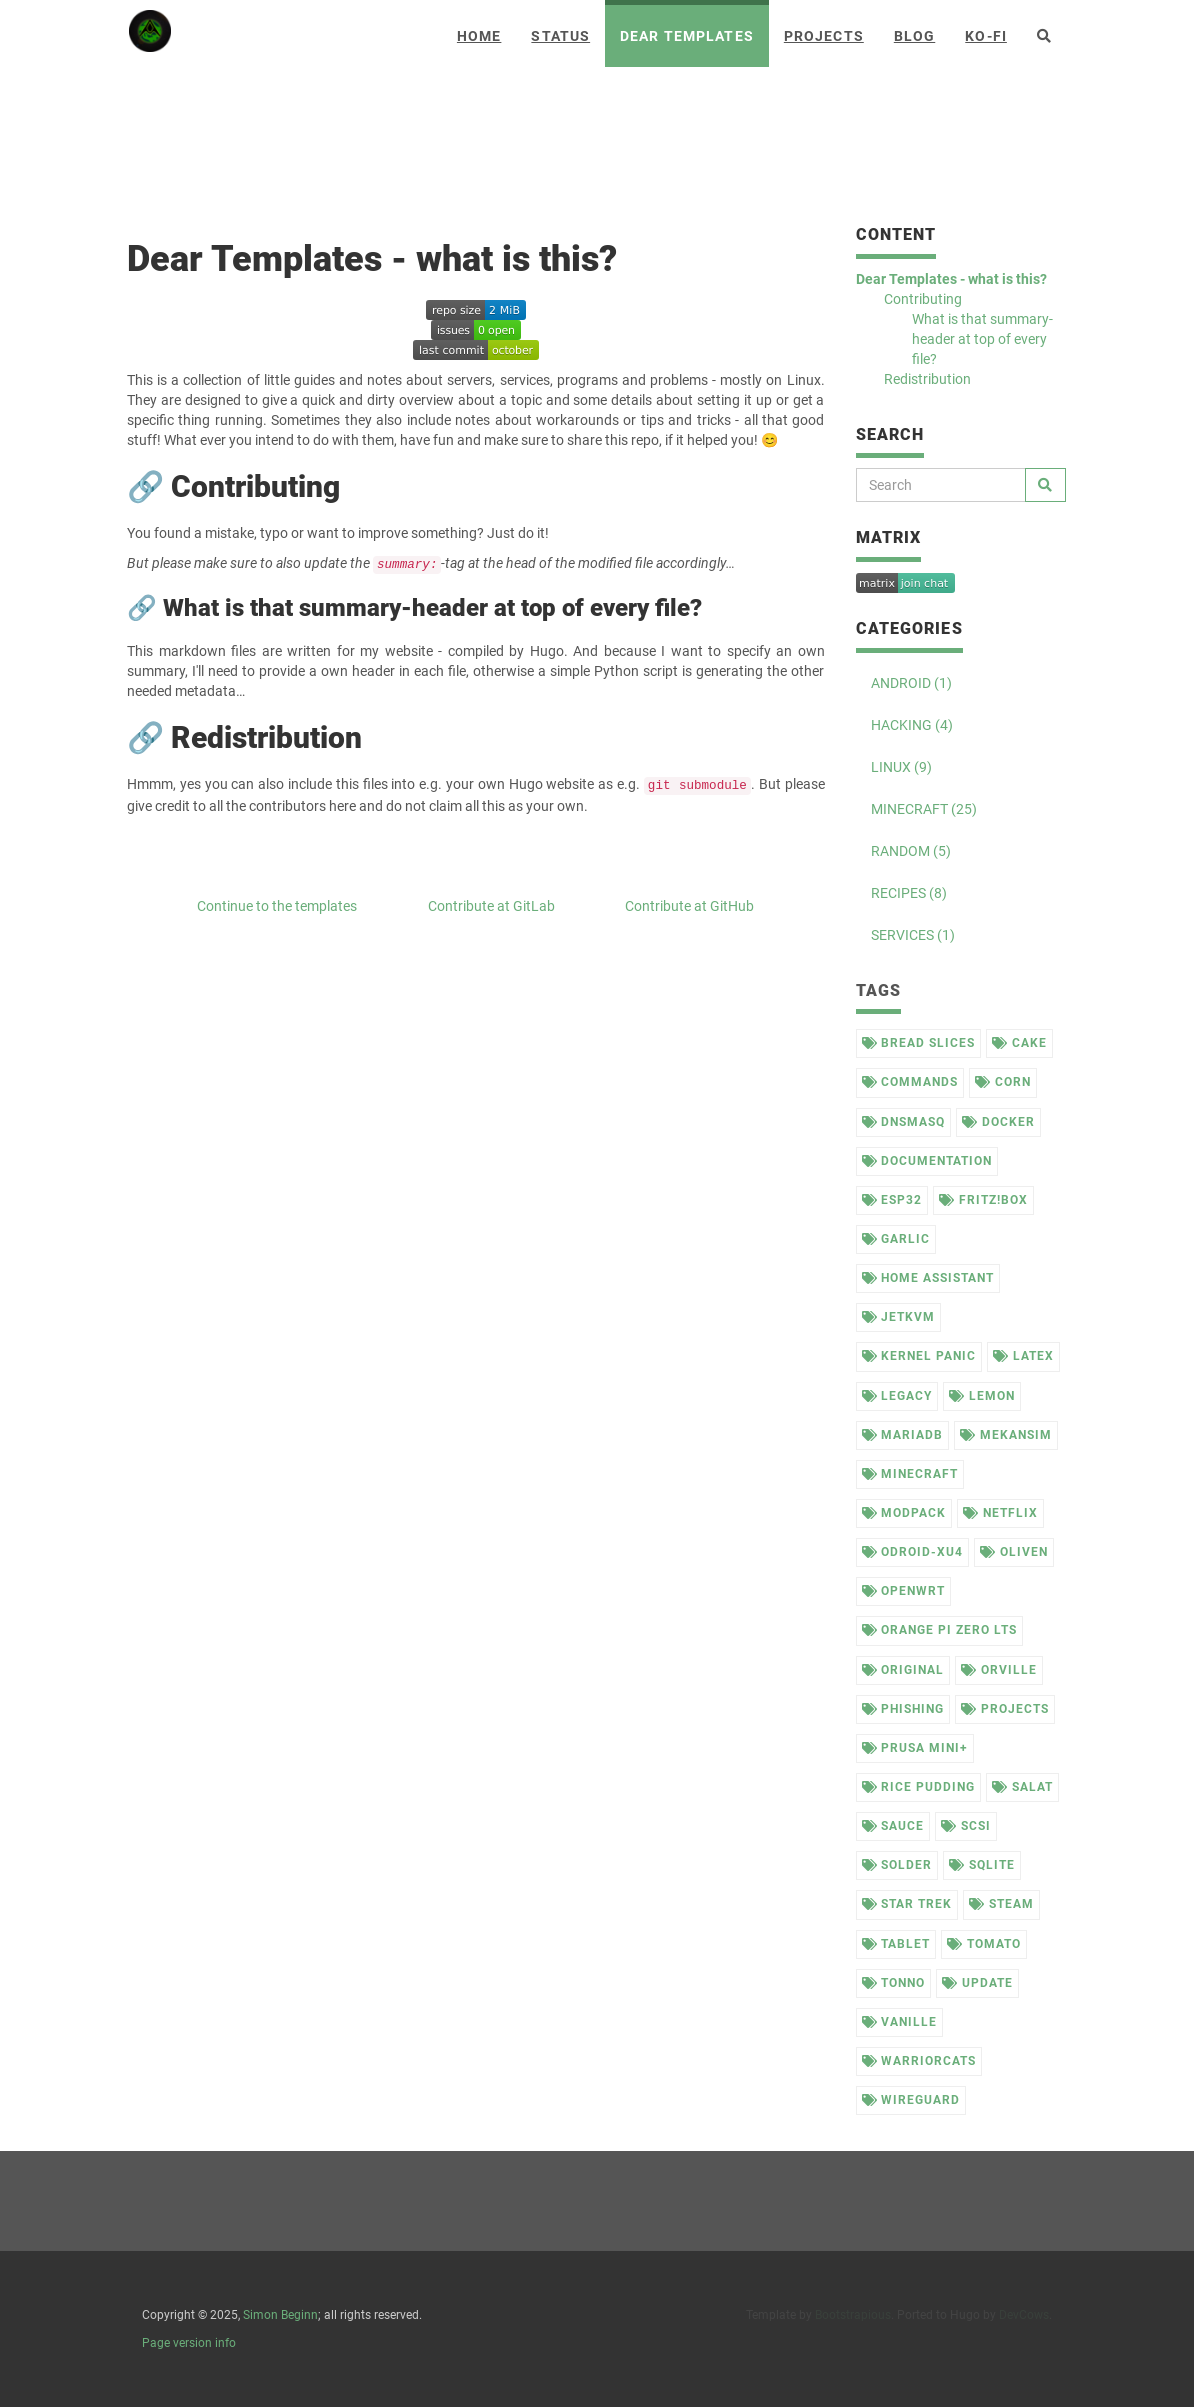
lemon (982, 1396)
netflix (1000, 1513)
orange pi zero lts (939, 1630)
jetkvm (899, 1317)
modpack (904, 1513)
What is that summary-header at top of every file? (982, 339)
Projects (824, 36)
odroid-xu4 (913, 1552)
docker (998, 1122)
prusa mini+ (915, 1748)
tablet (896, 1944)
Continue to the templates (277, 906)
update (977, 1983)
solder (897, 1865)
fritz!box (983, 1200)
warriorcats (919, 2061)
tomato (984, 1944)
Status (560, 36)
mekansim (1006, 1435)
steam (1001, 1904)
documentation (927, 1161)
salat (1022, 1787)
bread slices (918, 1043)
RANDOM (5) (911, 851)
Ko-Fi (986, 36)
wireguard (911, 2100)
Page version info (189, 2343)
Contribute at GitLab (491, 906)
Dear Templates (687, 36)
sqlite (982, 1865)
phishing (903, 1709)
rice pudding (918, 1787)
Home (479, 36)
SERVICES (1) (913, 935)
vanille (900, 2022)
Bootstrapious (853, 2315)
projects (1005, 1709)
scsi (966, 1826)
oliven (1014, 1552)
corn (1003, 1082)
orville (999, 1670)
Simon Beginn (280, 2315)
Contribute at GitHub (689, 906)
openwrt (904, 1591)
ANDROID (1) (911, 683)
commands (910, 1082)
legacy (897, 1396)
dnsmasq (904, 1122)
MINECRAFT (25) (924, 809)
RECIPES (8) (909, 893)
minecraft (910, 1474)
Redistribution (927, 379)
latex (1023, 1356)
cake (1019, 1043)
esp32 (892, 1200)
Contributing (923, 299)
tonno (894, 1983)
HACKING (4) (912, 725)
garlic (896, 1239)
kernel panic (919, 1356)
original (903, 1670)
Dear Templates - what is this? (951, 279)
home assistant (928, 1278)
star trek (907, 1904)
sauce (893, 1826)
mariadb (903, 1435)
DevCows (1024, 2315)
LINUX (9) (901, 767)
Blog (914, 36)
